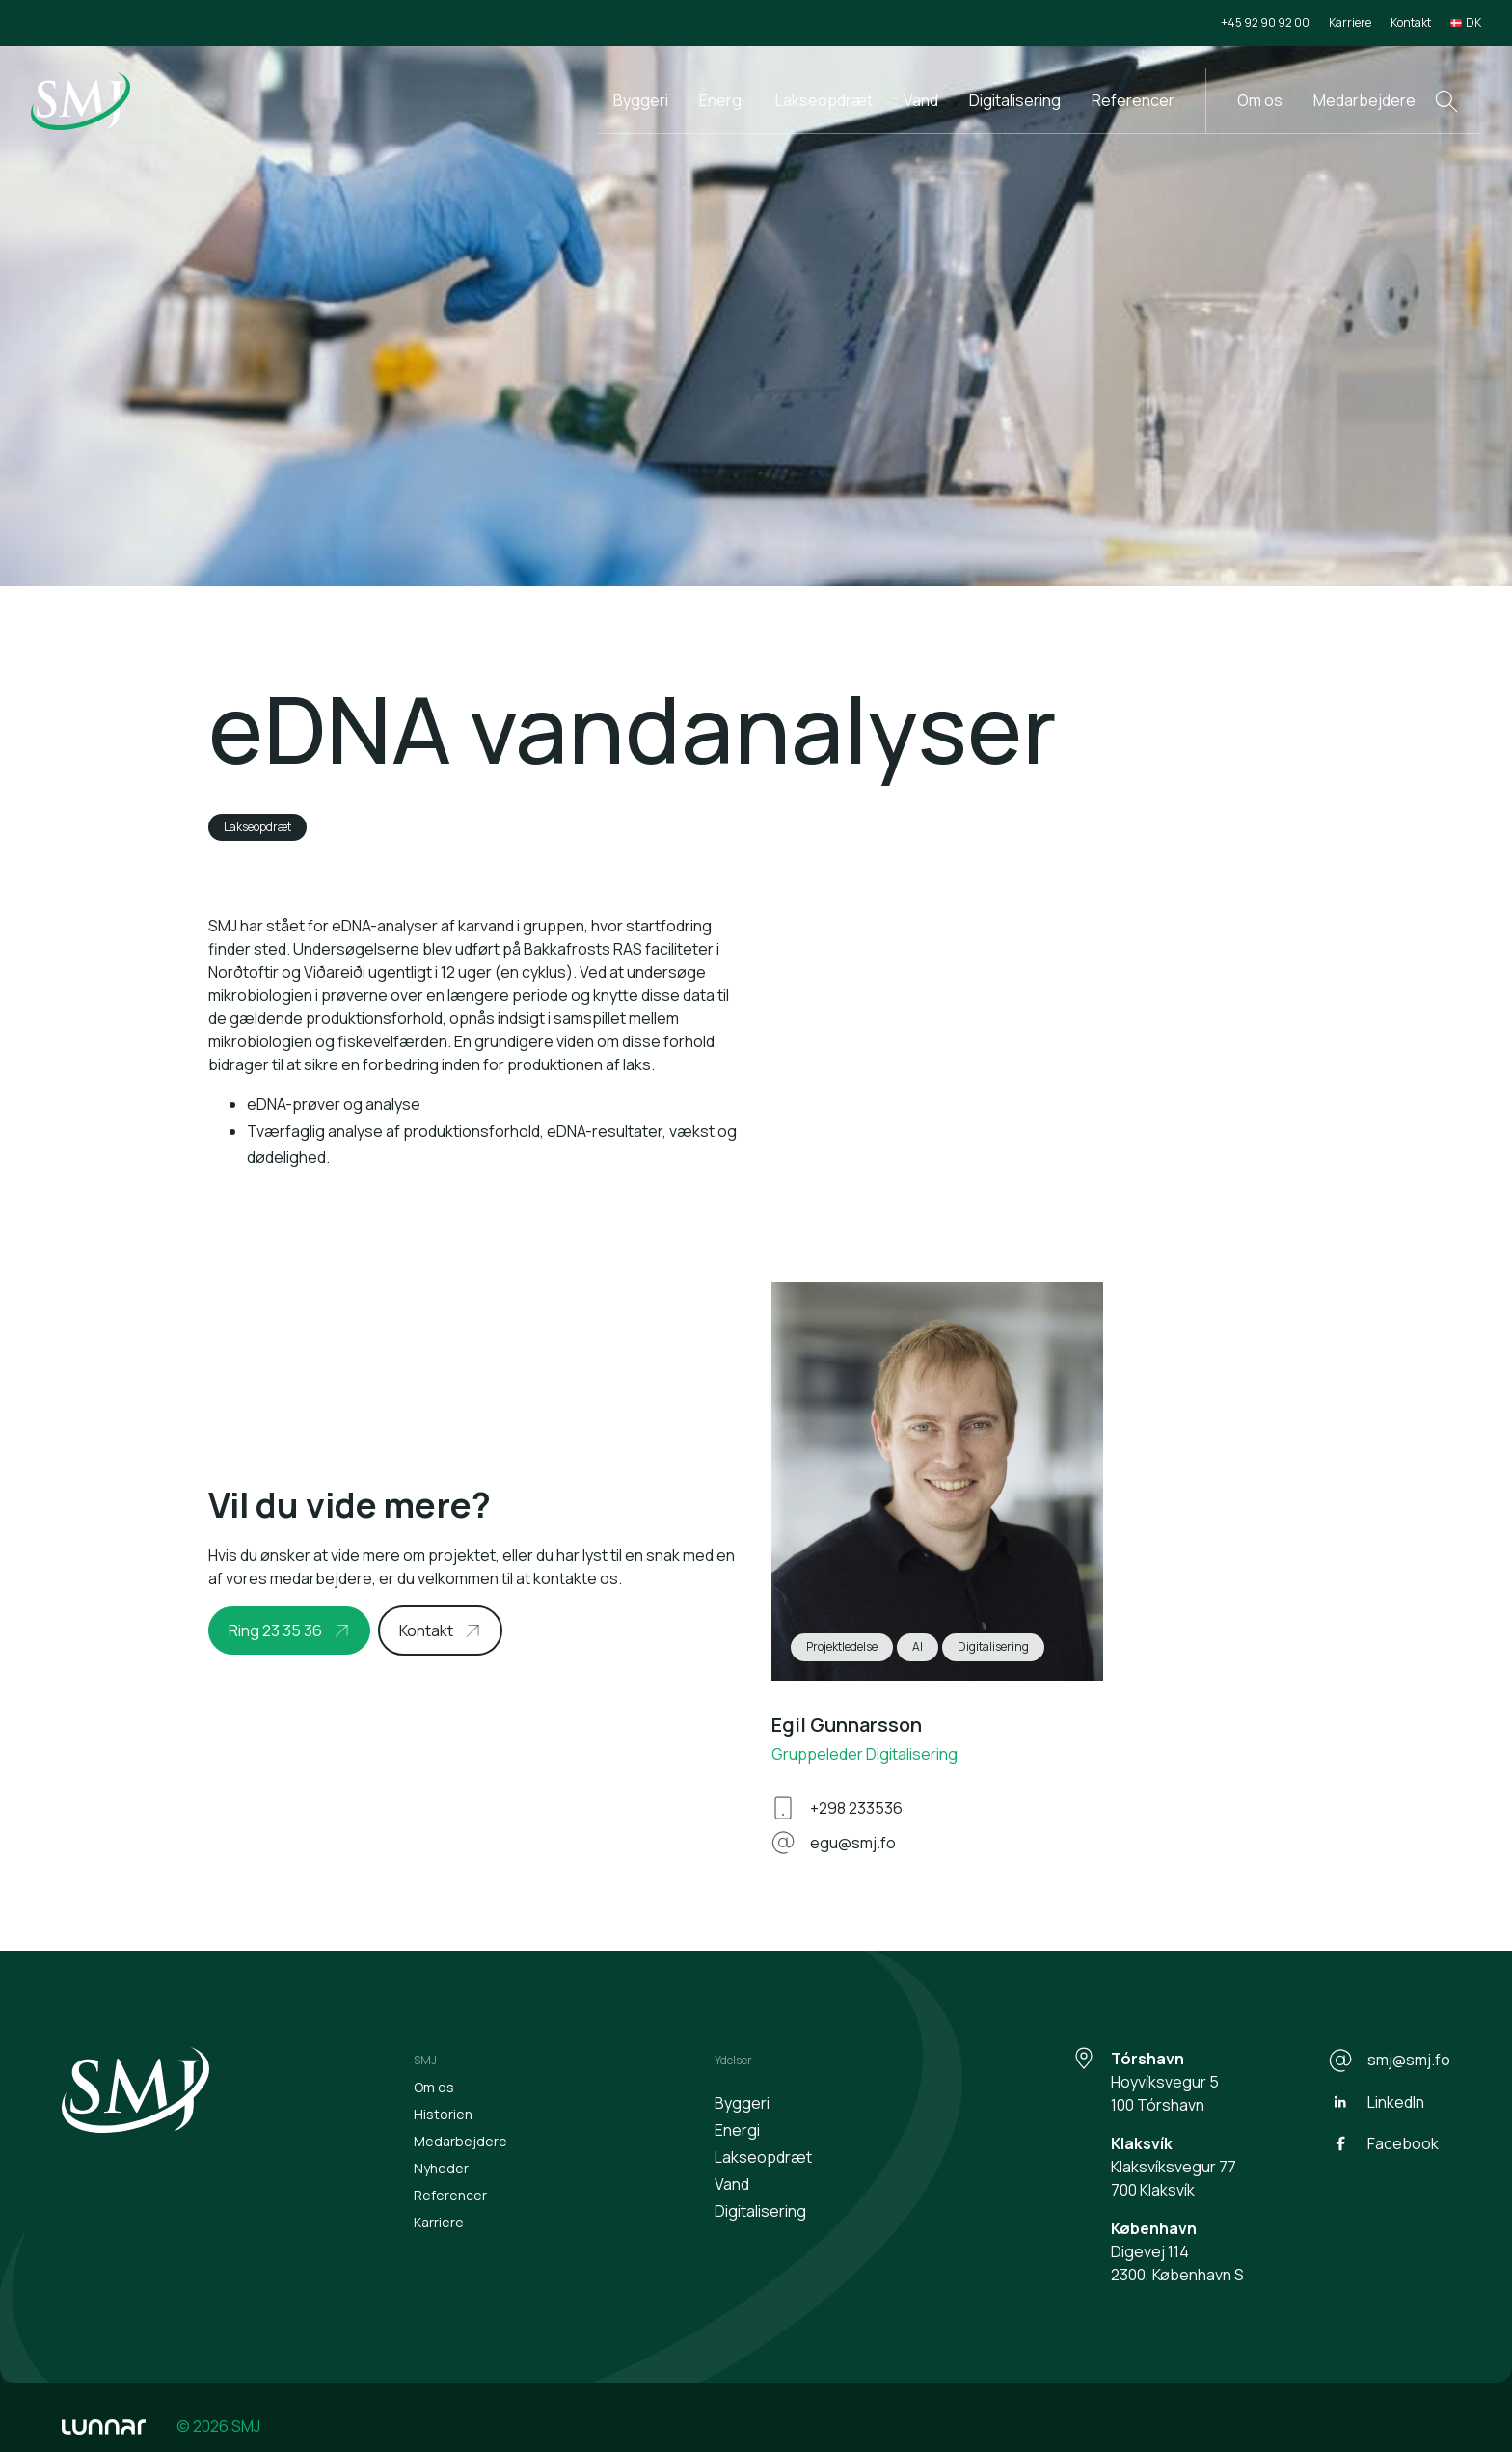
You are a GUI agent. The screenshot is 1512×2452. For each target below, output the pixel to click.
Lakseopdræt (824, 100)
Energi (721, 100)
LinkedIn (1376, 2102)
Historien (443, 2114)
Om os (1259, 100)
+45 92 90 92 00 (1265, 22)
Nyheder (441, 2168)
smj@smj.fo (1389, 2060)
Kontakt (1410, 22)
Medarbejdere (1364, 100)
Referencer (1133, 100)
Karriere (1350, 22)
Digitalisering (1015, 100)
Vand (921, 100)
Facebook (1384, 2143)
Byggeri (640, 100)
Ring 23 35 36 (275, 1630)
